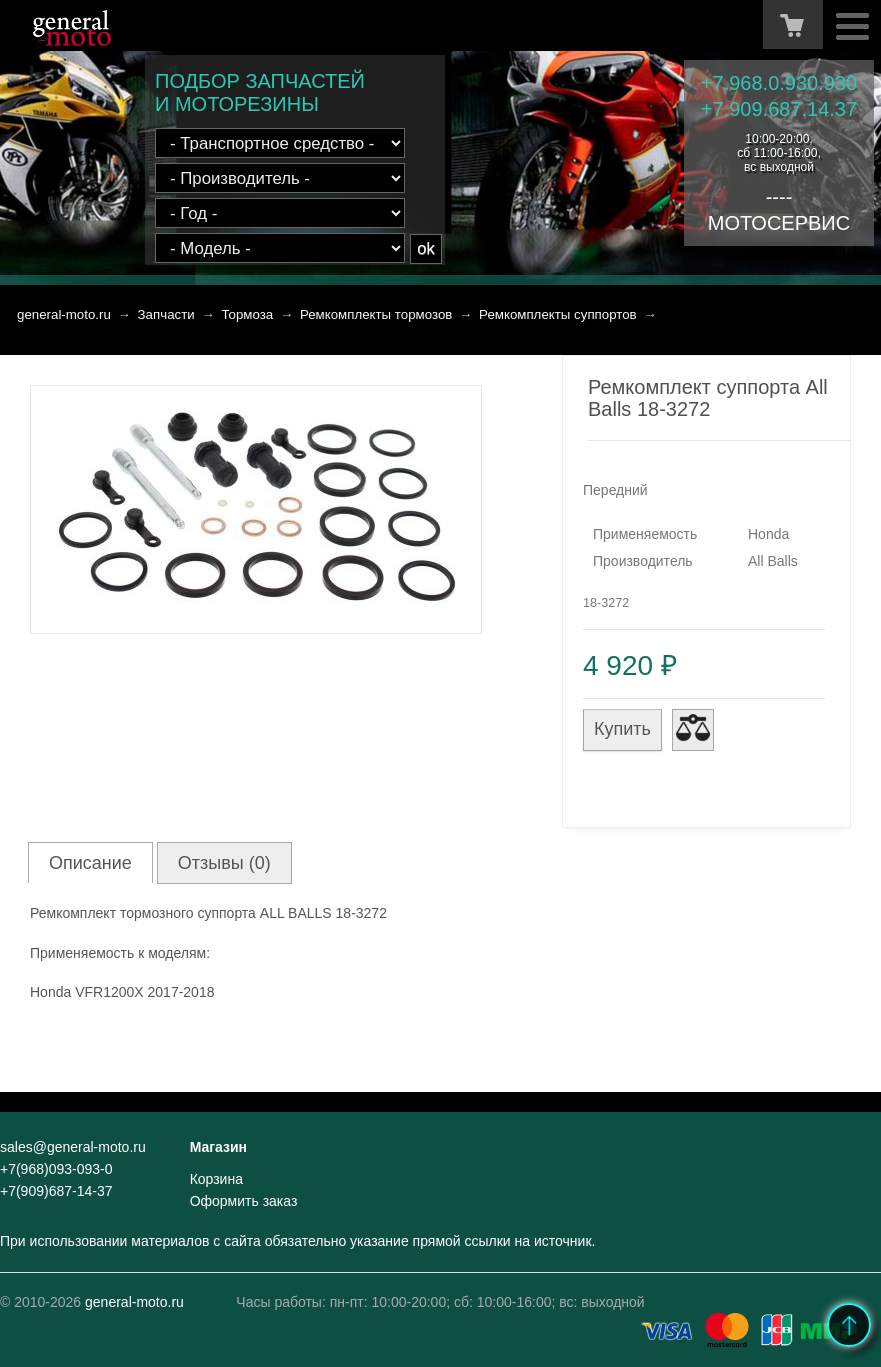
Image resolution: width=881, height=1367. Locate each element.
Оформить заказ (244, 1201)
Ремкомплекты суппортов (558, 314)
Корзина (216, 1179)
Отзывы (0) (224, 863)
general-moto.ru (64, 314)
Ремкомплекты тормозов (376, 314)
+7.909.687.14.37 (779, 109)
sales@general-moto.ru (73, 1147)
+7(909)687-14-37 (56, 1191)
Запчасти (166, 314)
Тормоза (247, 314)
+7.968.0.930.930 (779, 83)
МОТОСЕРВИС (779, 223)
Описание (90, 863)
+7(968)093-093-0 (56, 1169)
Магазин (218, 1147)
